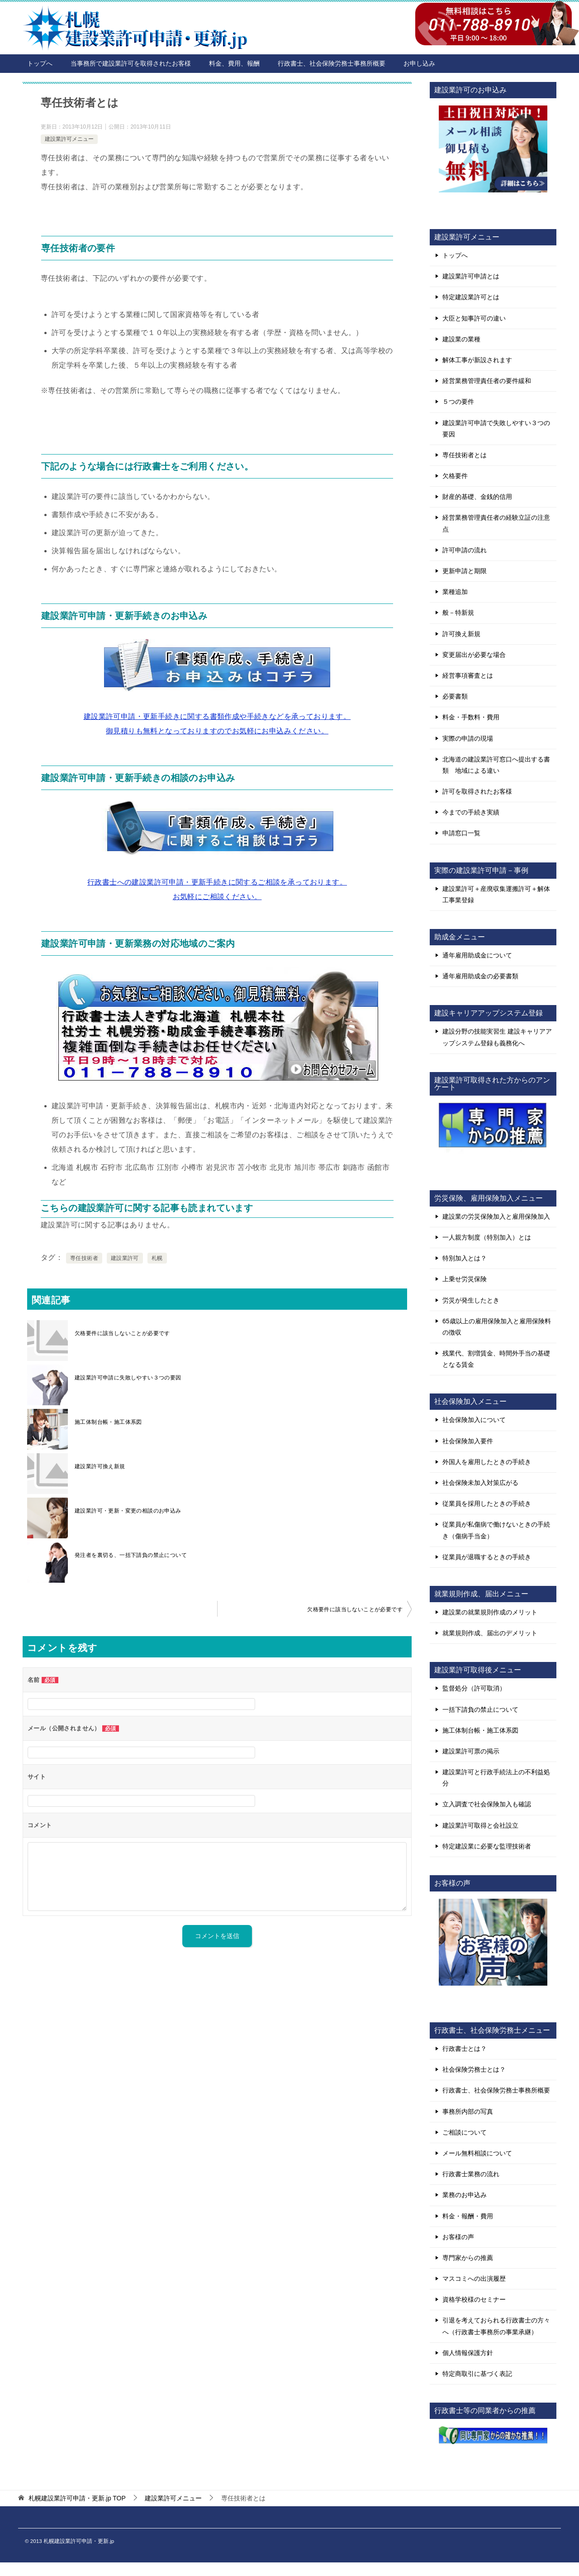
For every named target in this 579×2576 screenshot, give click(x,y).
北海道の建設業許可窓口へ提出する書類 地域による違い (496, 765)
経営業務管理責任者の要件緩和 (486, 380)
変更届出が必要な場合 (474, 654)
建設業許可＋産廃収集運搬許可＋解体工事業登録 (496, 894)
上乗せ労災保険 (464, 1279)
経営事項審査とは (467, 675)
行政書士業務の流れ (470, 2174)
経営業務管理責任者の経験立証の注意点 (496, 523)
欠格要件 (455, 475)
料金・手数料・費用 (470, 717)
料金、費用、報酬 (234, 63)
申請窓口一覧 (461, 833)
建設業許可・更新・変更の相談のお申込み (128, 1511)
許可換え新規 (461, 633)
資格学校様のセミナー (474, 2299)
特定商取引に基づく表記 (477, 2373)
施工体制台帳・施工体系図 (108, 1422)
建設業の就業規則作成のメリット (489, 1612)
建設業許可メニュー (69, 139)
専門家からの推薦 (467, 2257)
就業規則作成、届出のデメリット (489, 1633)
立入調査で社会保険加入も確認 (486, 1804)
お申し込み (419, 63)
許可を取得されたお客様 (477, 791)
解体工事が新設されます (477, 360)
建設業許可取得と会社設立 (480, 1825)
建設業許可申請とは (470, 276)
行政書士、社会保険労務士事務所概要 (331, 63)
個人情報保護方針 (467, 2352)
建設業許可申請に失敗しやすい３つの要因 (128, 1377)
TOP (77, 2498)
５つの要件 (458, 401)
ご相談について (464, 2132)
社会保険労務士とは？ (474, 2069)
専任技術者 (84, 1258)
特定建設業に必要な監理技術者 (486, 1846)
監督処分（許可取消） (474, 1688)
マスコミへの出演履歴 (474, 2278)
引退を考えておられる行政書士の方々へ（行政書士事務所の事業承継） (496, 2326)
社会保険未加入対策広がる (480, 1482)
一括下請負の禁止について (480, 1709)
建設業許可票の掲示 (470, 1751)
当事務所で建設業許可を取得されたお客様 (131, 63)
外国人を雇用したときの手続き (486, 1461)
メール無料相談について (477, 2153)
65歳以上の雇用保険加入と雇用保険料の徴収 (496, 1326)
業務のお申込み (464, 2194)
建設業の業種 (461, 339)
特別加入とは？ (464, 1258)
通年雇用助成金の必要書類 (480, 976)
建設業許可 (125, 1258)
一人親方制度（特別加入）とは (486, 1237)
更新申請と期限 (464, 571)
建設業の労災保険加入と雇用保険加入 (496, 1216)
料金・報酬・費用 (467, 2216)
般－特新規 (458, 612)
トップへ (39, 63)
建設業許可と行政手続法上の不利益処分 (496, 1777)
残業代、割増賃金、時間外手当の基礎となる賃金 (496, 1359)
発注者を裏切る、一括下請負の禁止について (131, 1555)
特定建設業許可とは (470, 297)
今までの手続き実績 (470, 812)
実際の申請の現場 (467, 738)
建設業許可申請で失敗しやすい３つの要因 (496, 428)
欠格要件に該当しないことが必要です (122, 1333)
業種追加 (455, 591)
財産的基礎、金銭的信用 (477, 496)
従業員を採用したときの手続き (486, 1503)
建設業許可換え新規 (100, 1466)
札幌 (157, 1258)
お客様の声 (458, 2237)
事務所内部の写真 (467, 2111)
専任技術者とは (464, 455)
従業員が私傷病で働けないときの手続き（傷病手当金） (496, 1530)
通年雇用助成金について (477, 955)
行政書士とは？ (464, 2048)
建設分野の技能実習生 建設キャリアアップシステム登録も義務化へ (497, 1037)
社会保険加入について (474, 1419)
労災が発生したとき (470, 1300)
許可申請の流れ (464, 550)
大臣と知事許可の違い (474, 318)
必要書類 (455, 696)
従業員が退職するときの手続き (486, 1557)
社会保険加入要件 (467, 1441)
